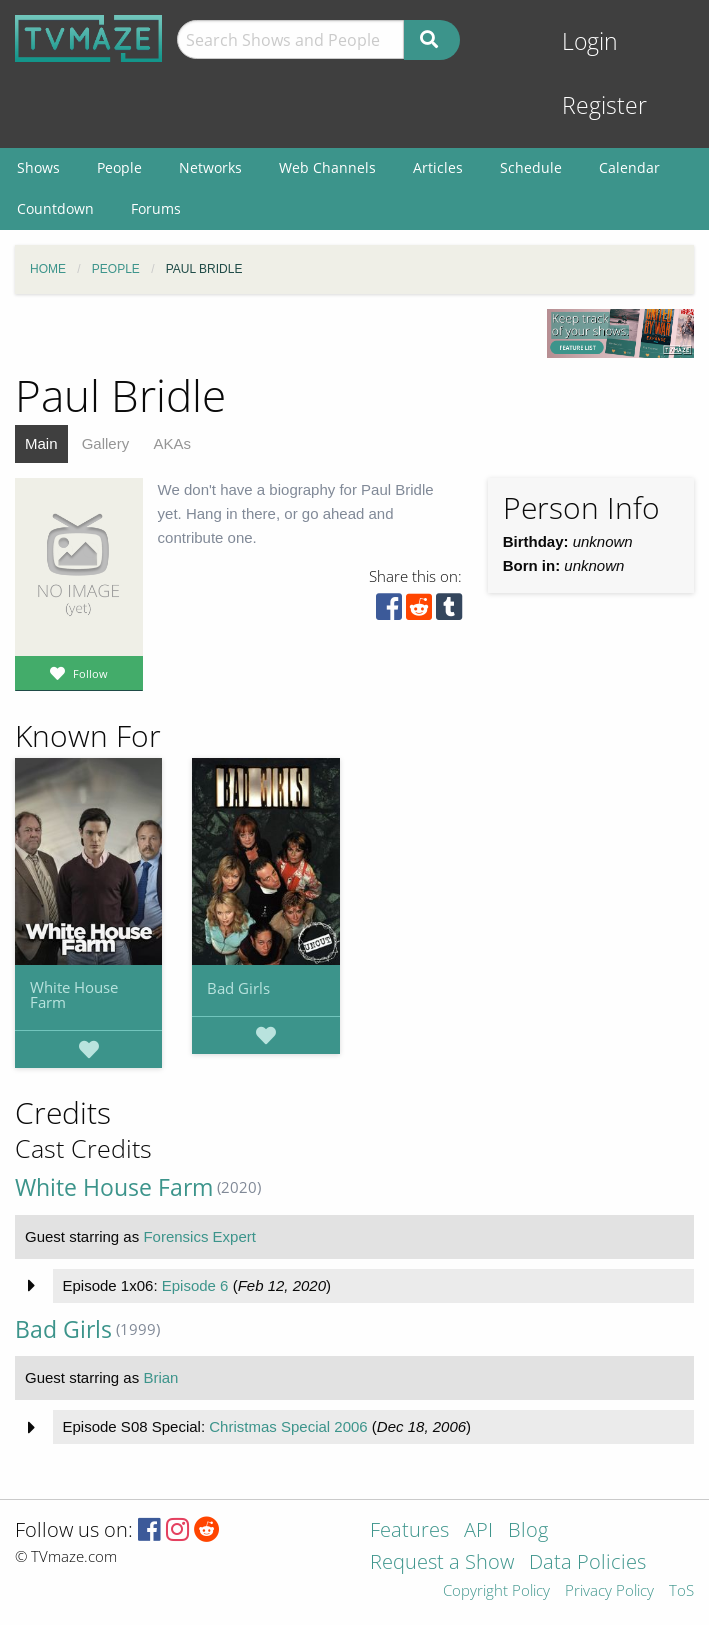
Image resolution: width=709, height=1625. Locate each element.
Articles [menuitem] (438, 167)
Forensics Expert (199, 1236)
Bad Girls (238, 988)
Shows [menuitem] (38, 167)
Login (590, 41)
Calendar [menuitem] (629, 167)
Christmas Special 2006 (288, 1426)
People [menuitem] (119, 167)
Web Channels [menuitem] (327, 167)
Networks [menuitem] (210, 167)
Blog (528, 1531)
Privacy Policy (609, 1591)
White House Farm (74, 994)
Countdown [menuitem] (55, 208)
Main (41, 443)
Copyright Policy (496, 1591)
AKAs (172, 443)
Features (409, 1531)
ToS (681, 1591)
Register (604, 105)
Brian (160, 1377)
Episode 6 (195, 1285)
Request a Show (442, 1563)
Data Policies (587, 1563)
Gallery (106, 443)
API (478, 1531)
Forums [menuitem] (156, 208)
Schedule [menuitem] (531, 167)
